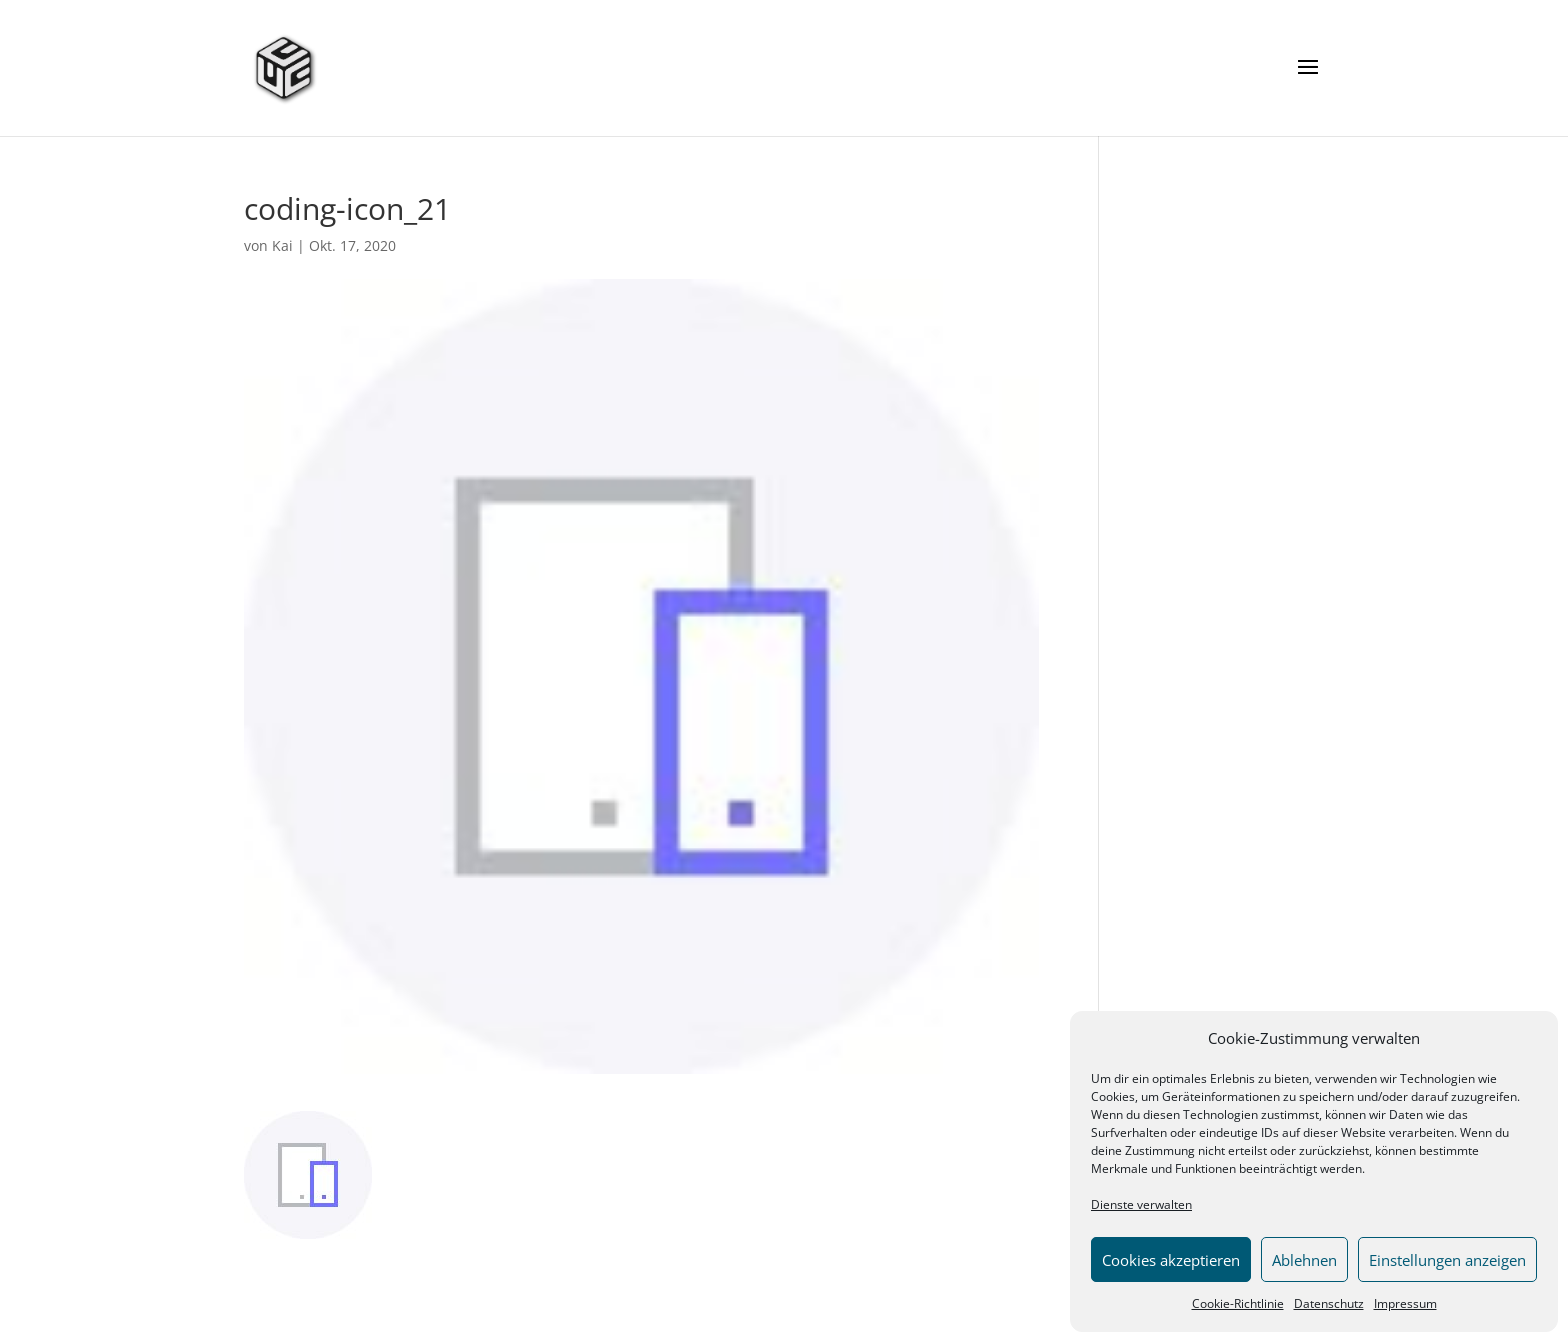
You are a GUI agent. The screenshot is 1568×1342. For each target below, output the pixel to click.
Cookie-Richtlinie (1238, 1303)
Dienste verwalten (1141, 1204)
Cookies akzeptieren (1171, 1260)
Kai (282, 245)
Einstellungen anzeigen (1447, 1260)
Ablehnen (1304, 1260)
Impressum (1405, 1303)
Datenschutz (1329, 1303)
